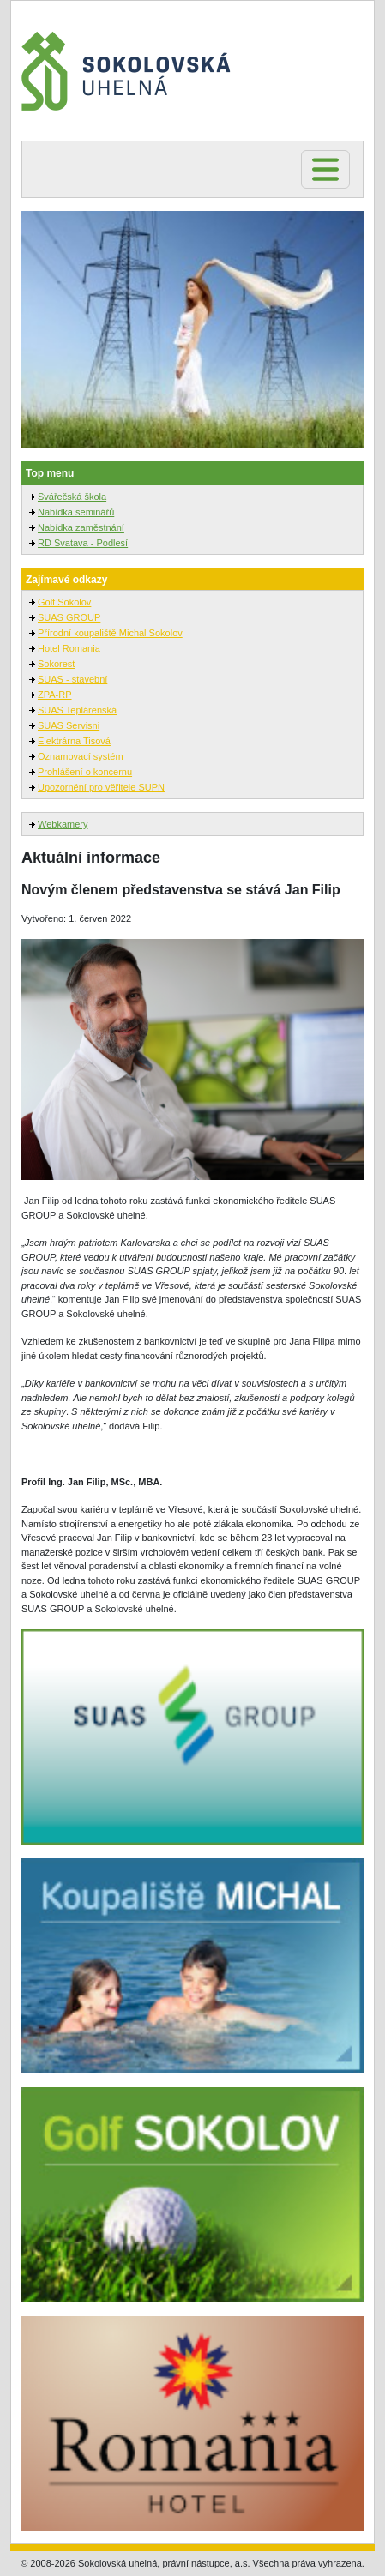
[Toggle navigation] (325, 169)
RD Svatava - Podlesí (83, 543)
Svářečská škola (72, 496)
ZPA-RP (55, 694)
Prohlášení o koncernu (85, 772)
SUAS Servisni (68, 725)
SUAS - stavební (72, 679)
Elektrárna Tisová (74, 741)
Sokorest (56, 664)
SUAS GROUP (69, 617)
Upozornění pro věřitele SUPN (101, 787)
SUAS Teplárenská (77, 710)
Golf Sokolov (64, 602)
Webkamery (62, 824)
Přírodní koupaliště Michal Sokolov (110, 633)
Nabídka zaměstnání (81, 527)
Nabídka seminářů (76, 512)
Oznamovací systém (80, 756)
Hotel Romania (69, 648)
